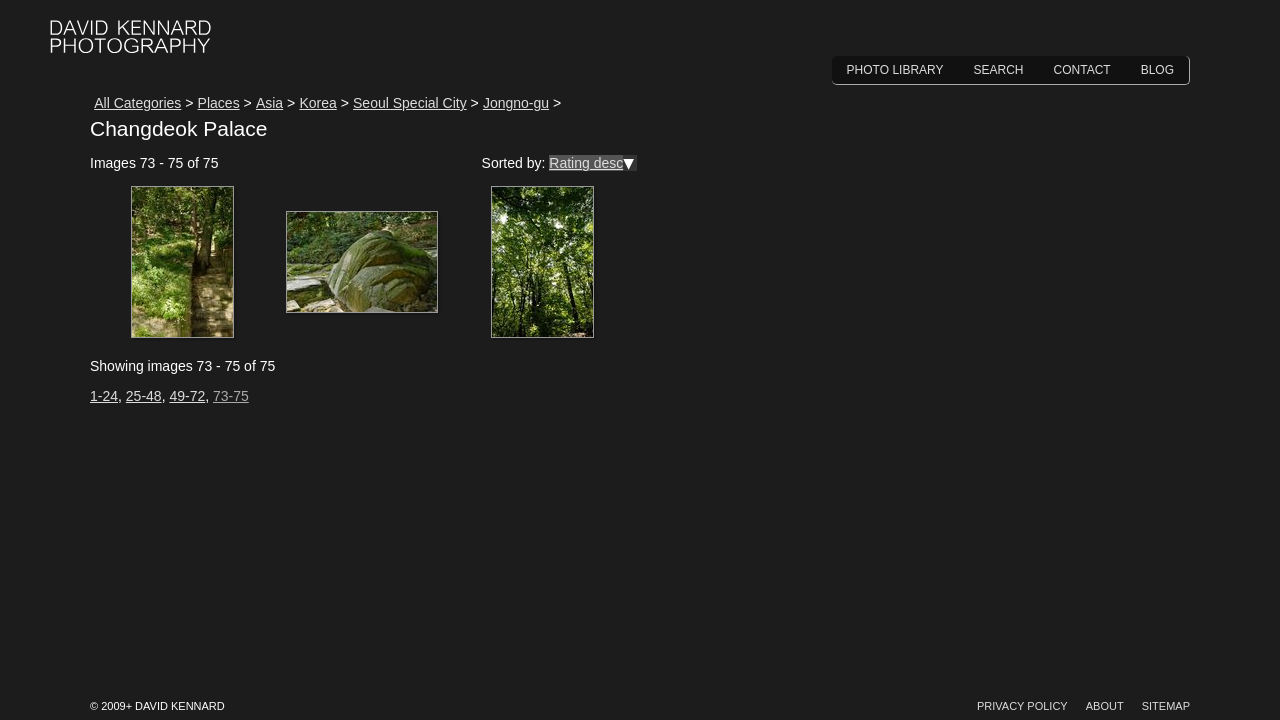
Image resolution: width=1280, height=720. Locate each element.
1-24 (104, 396)
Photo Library (895, 70)
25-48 (144, 396)
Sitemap (1166, 706)
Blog (1157, 70)
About (1105, 706)
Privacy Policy (1022, 706)
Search (999, 70)
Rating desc (586, 163)
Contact (1082, 70)
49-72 (187, 396)
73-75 (231, 396)
